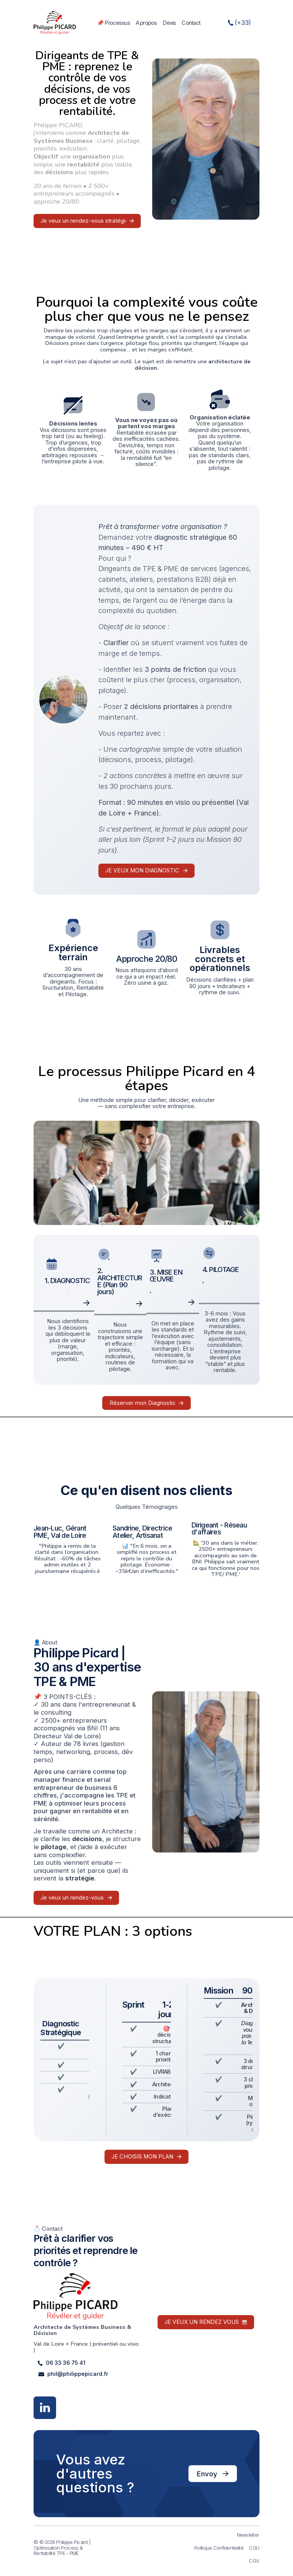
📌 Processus (113, 22)
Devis (169, 22)
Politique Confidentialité (218, 2548)
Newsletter (248, 2535)
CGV (254, 2561)
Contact (191, 22)
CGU (254, 2548)
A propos (146, 22)
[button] (240, 22)
